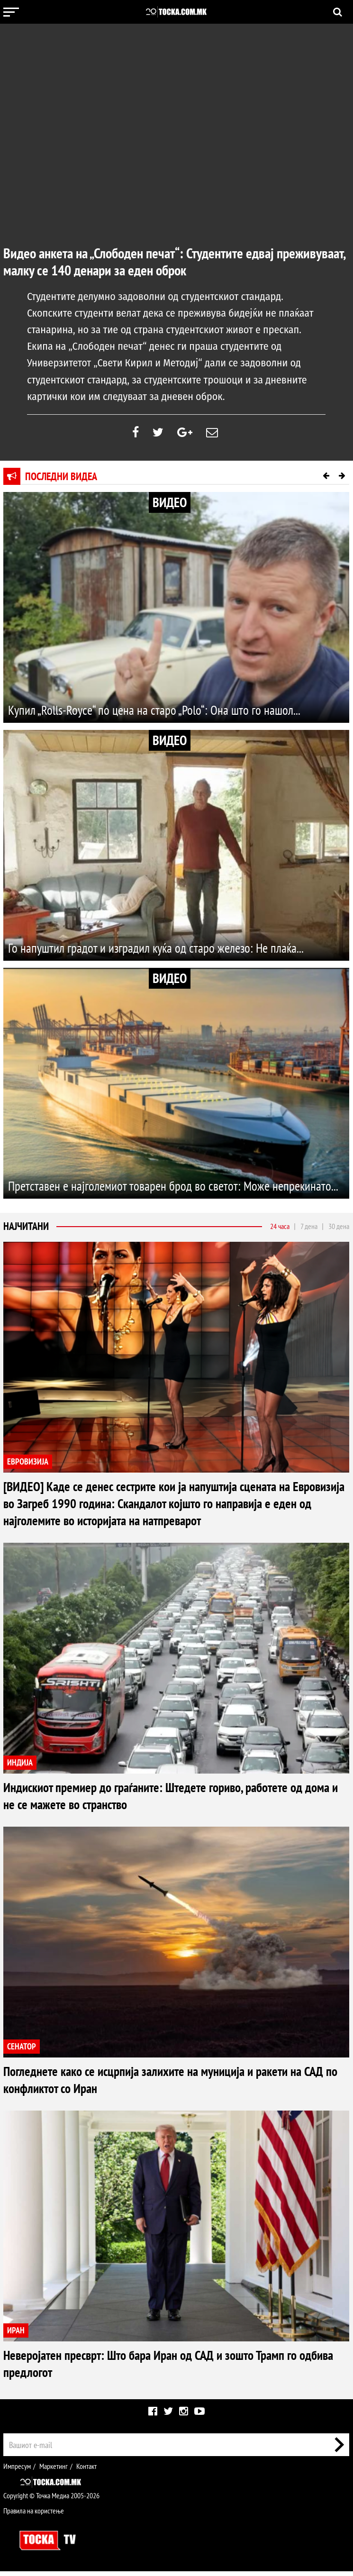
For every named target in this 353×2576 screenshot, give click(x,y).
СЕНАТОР (21, 2051)
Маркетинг (53, 2471)
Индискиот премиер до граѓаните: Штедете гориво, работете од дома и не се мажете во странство (167, 1800)
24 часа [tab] (280, 1231)
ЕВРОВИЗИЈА (27, 1466)
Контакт (86, 2471)
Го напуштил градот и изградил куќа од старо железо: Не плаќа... (169, 952)
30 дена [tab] (338, 1231)
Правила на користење (33, 2515)
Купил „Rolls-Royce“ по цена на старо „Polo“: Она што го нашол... (167, 714)
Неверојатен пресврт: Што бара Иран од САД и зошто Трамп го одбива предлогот (163, 2367)
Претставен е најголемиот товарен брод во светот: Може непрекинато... (150, 1181)
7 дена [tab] (308, 1231)
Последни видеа (61, 481)
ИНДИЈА (20, 1767)
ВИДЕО (170, 507)
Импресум (17, 2471)
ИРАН (16, 2335)
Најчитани (26, 1231)
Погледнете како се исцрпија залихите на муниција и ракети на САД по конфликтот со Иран (167, 2084)
